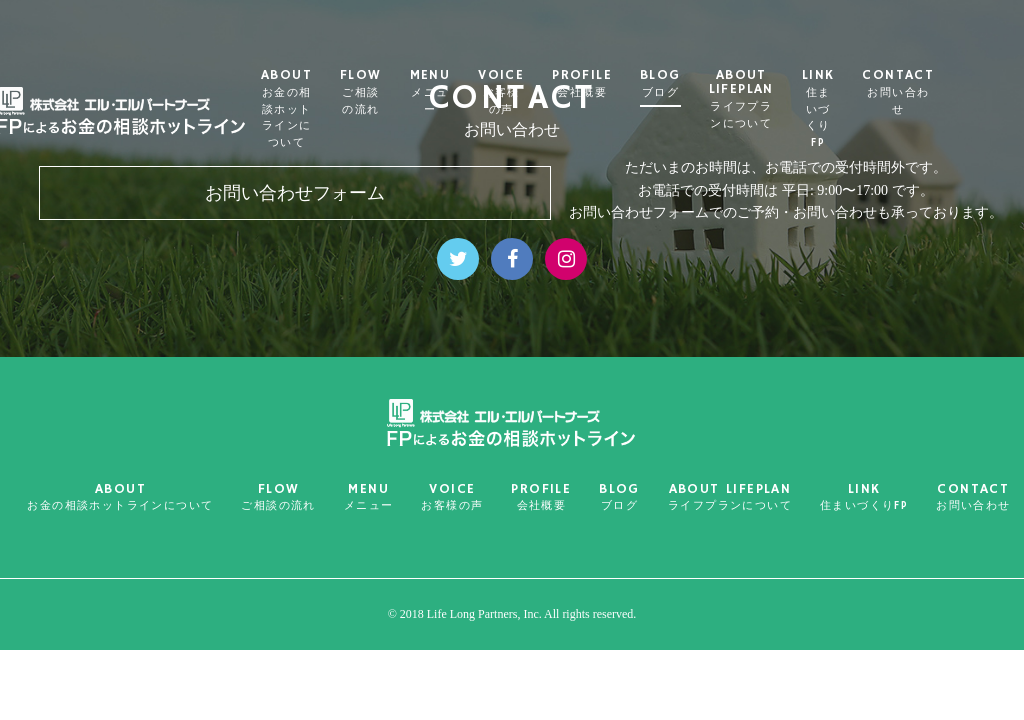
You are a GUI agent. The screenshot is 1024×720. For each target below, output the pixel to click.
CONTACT (943, 92)
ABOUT (330, 109)
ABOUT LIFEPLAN (785, 99)
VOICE (546, 92)
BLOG (704, 84)
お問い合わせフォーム (295, 193)
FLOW (405, 92)
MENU (474, 92)
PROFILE (627, 84)
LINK (862, 109)
